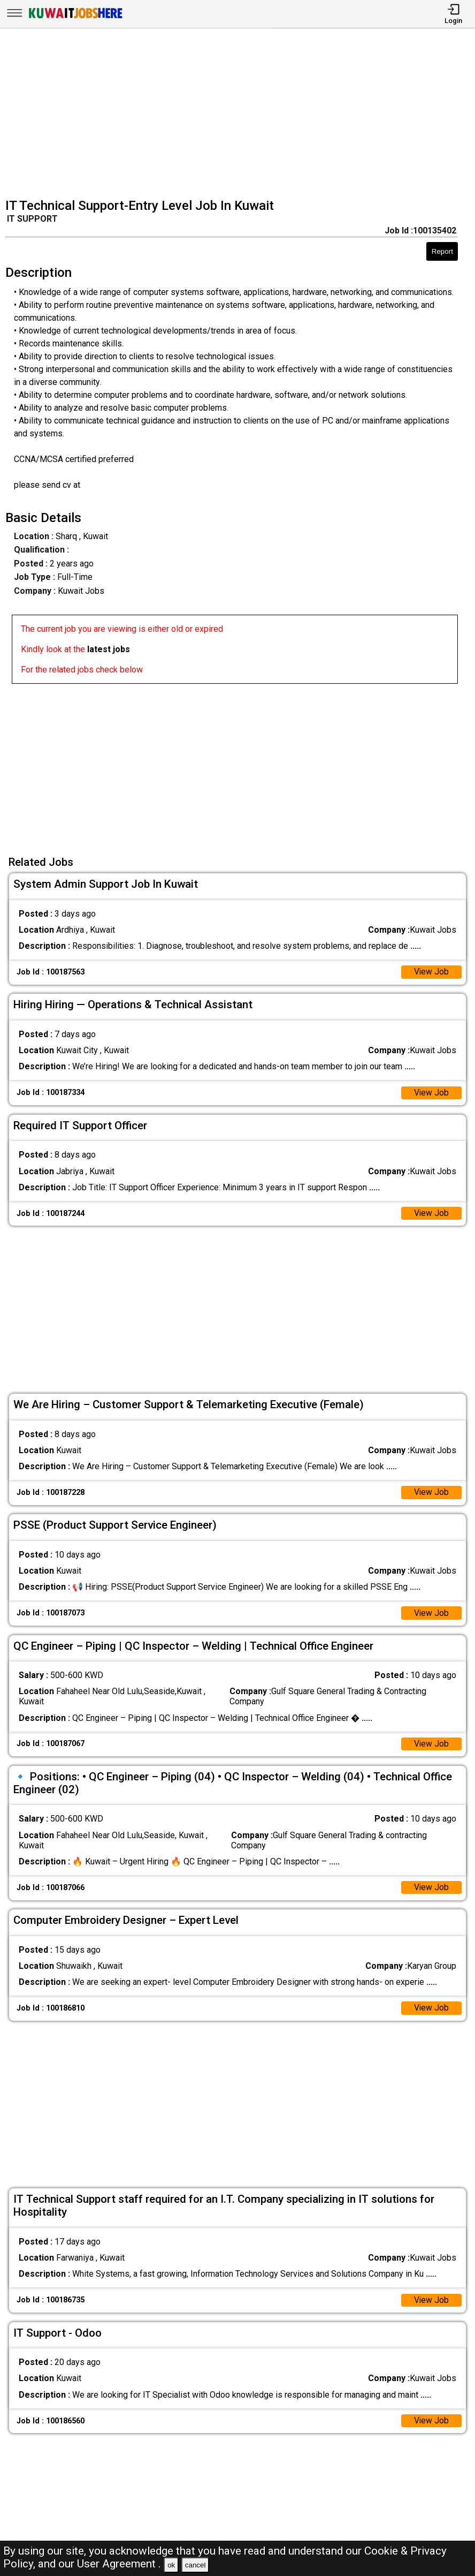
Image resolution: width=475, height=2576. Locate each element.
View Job (431, 973)
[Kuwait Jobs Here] (75, 17)
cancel (195, 2565)
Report (442, 251)
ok (171, 2565)
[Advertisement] (241, 115)
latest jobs (108, 649)
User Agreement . (119, 2563)
